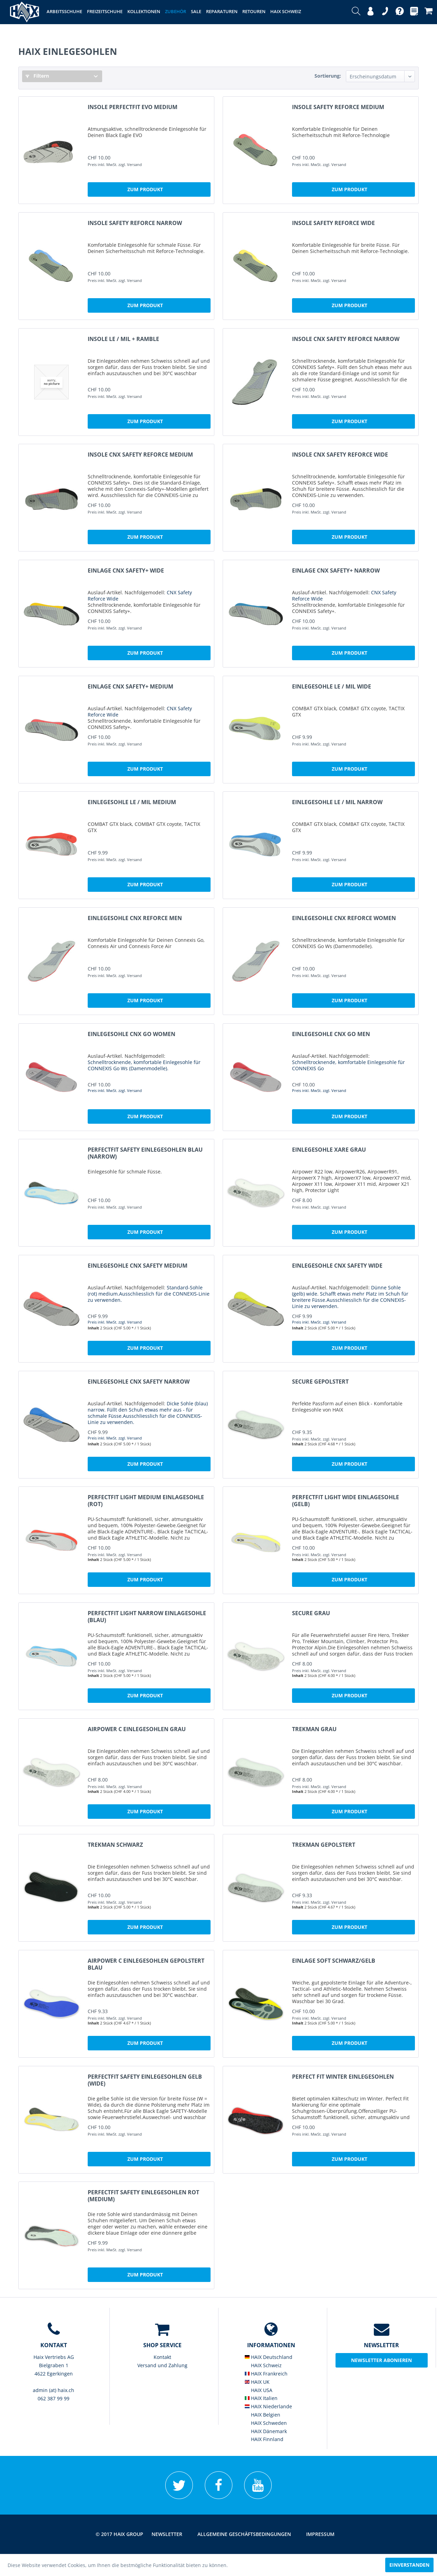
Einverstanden (409, 2565)
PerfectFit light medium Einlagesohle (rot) (146, 1501)
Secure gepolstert (320, 1381)
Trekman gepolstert (323, 1844)
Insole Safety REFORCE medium (338, 107)
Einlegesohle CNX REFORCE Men (135, 918)
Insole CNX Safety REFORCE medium (140, 454)
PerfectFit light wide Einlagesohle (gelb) (345, 1501)
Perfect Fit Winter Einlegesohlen (343, 2076)
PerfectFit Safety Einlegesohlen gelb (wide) (145, 2080)
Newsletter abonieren (381, 2360)
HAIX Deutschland (268, 2357)
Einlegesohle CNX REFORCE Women (344, 918)
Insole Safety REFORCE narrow (135, 223)
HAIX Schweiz (263, 2365)
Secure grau (311, 1613)
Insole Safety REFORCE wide (333, 223)
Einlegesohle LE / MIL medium (132, 802)
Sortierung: (327, 75)
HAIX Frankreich (266, 2373)
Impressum (320, 2534)
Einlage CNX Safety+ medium (130, 686)
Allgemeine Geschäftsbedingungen (244, 2534)
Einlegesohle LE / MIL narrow (337, 802)
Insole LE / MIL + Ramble (123, 339)
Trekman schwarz (115, 1844)
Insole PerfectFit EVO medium (132, 107)
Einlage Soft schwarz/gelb (333, 1960)
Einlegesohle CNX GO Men (331, 1034)
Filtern (37, 75)
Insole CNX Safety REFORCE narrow (345, 339)
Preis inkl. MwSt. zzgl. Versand (115, 1090)
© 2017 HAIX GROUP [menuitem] (119, 2534)
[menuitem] (356, 12)
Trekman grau (314, 1729)
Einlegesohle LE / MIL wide (331, 686)
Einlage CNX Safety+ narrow (336, 570)
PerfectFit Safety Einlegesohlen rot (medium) (143, 2196)
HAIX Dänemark (266, 2431)
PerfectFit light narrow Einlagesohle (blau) (147, 1617)
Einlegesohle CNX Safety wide (337, 1265)
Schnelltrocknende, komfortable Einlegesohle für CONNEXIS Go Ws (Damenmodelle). (144, 1065)
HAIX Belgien (262, 2414)
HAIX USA (258, 2390)
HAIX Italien (261, 2398)
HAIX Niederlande (268, 2406)
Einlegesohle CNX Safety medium (137, 1265)
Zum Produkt (145, 189)
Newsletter (167, 2534)
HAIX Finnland (264, 2439)
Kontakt (162, 2357)
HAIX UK (257, 2382)
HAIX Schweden (266, 2423)
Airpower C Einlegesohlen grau (137, 1729)
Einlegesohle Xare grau (329, 1149)
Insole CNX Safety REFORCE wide (340, 454)
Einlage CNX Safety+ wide (126, 570)
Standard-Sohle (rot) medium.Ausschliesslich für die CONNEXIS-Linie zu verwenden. (149, 1293)
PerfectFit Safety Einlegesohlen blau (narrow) (145, 1153)
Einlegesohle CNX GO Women (131, 1034)
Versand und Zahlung (162, 2365)
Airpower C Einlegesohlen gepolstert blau (146, 1964)
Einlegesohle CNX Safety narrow (139, 1381)
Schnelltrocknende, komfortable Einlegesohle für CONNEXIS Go (348, 1065)
